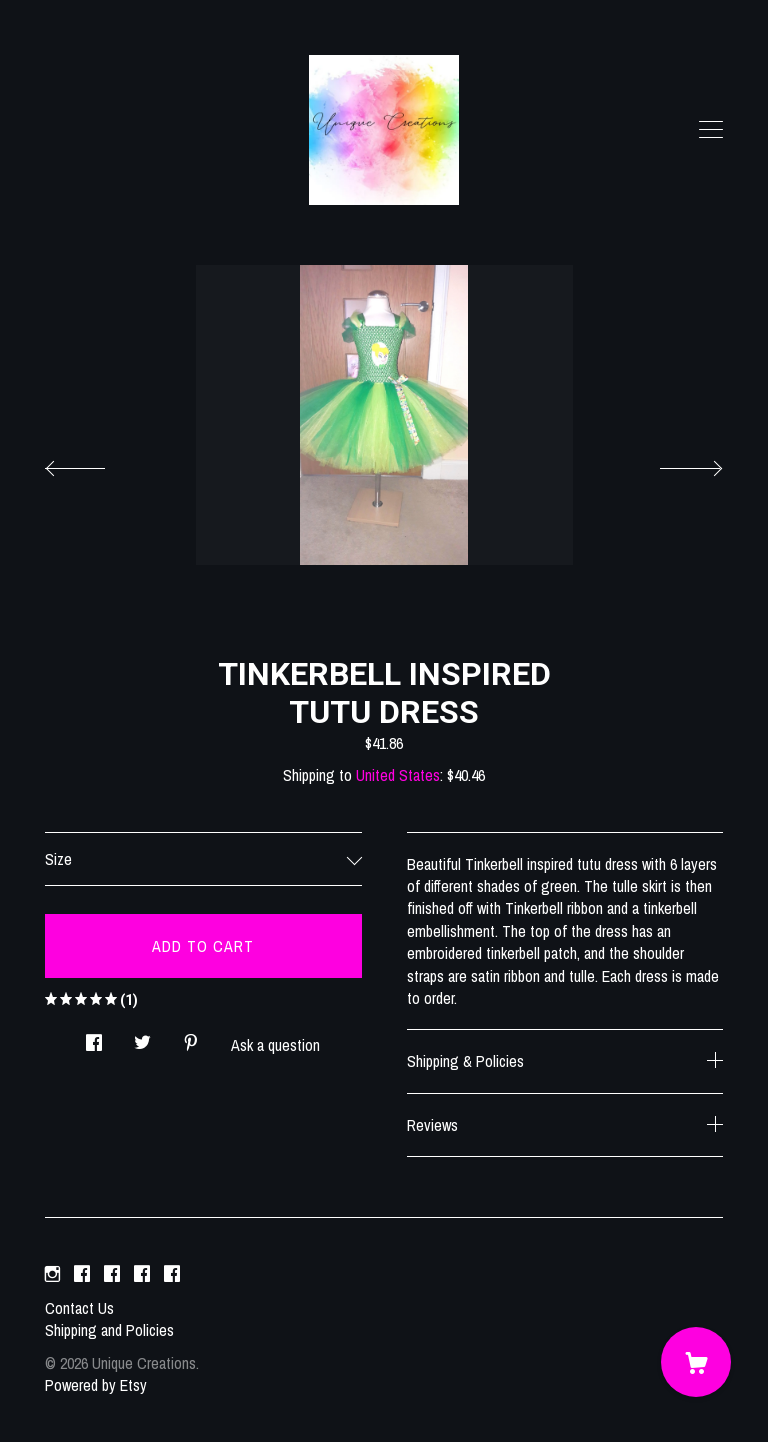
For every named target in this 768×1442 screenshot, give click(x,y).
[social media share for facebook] (94, 1037)
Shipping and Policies (109, 1330)
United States (398, 775)
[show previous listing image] (95, 463)
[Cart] (696, 1362)
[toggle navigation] (711, 130)
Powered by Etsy (96, 1385)
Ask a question (275, 1045)
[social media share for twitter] (142, 1037)
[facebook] (82, 1274)
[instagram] (52, 1274)
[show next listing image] (673, 463)
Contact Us (79, 1308)
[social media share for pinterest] (191, 1037)
